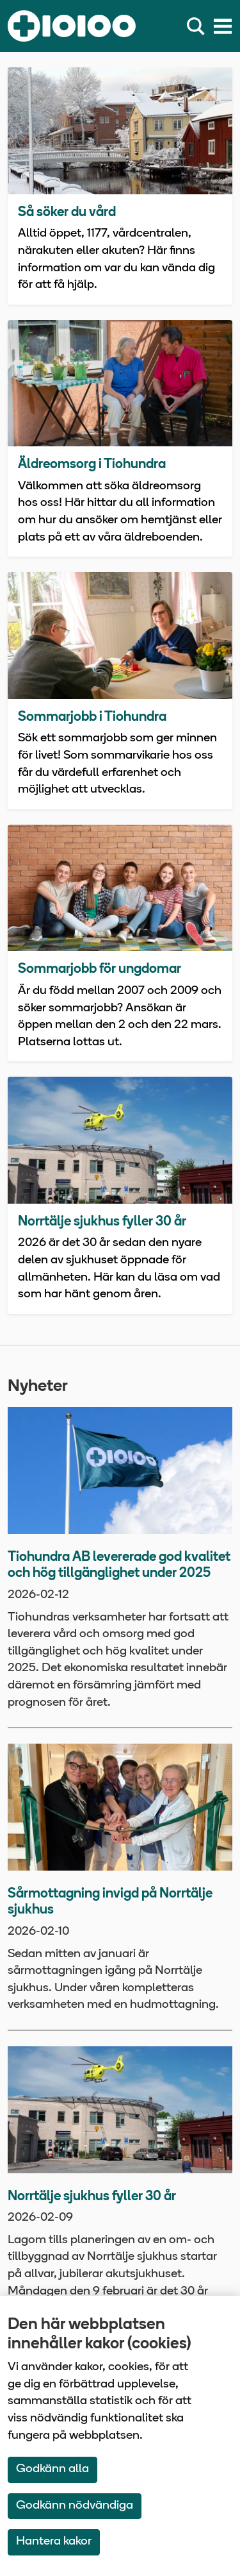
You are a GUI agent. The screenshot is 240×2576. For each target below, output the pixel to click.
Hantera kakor (54, 2542)
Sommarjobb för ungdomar (99, 969)
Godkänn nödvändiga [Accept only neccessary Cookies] (74, 2506)
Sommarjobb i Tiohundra (92, 717)
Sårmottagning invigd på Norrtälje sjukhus (110, 1902)
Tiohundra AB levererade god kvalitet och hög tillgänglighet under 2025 (119, 1566)
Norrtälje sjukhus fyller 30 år (102, 1222)
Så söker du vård (67, 212)
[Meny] (222, 26)
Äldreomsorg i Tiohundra (92, 464)
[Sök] (198, 26)
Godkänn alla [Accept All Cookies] (52, 2469)
